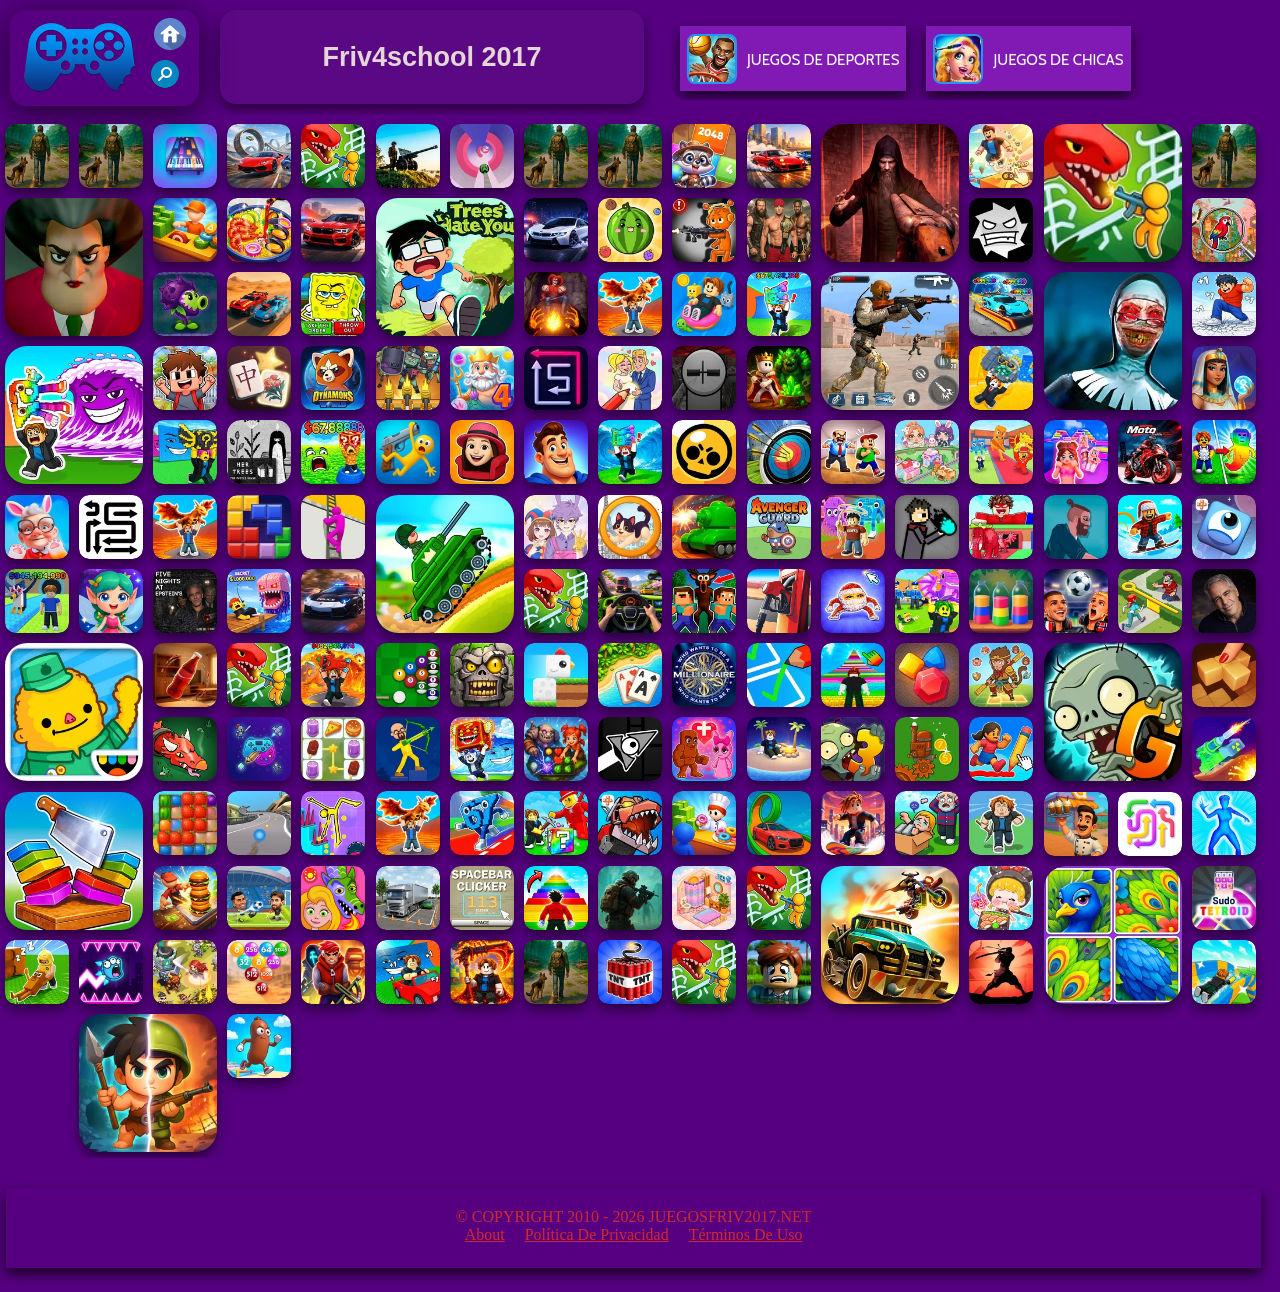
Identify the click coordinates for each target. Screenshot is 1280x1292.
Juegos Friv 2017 (80, 101)
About (485, 1234)
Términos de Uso (746, 1234)
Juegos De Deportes (793, 67)
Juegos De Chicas (1028, 67)
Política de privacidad (597, 1234)
